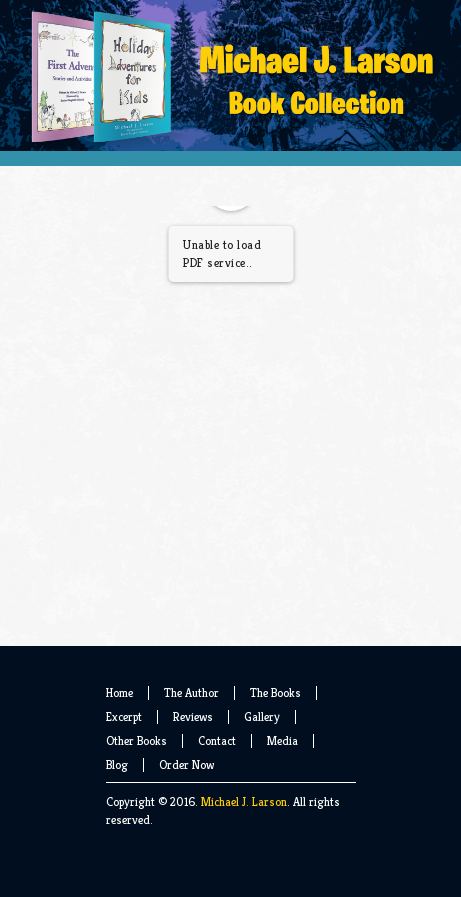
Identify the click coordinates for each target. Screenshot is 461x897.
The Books (275, 692)
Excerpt (124, 716)
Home (119, 692)
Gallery (262, 716)
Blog (117, 764)
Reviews (193, 716)
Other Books (136, 740)
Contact (217, 740)
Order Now (186, 764)
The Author (191, 692)
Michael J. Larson (244, 801)
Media (282, 740)
